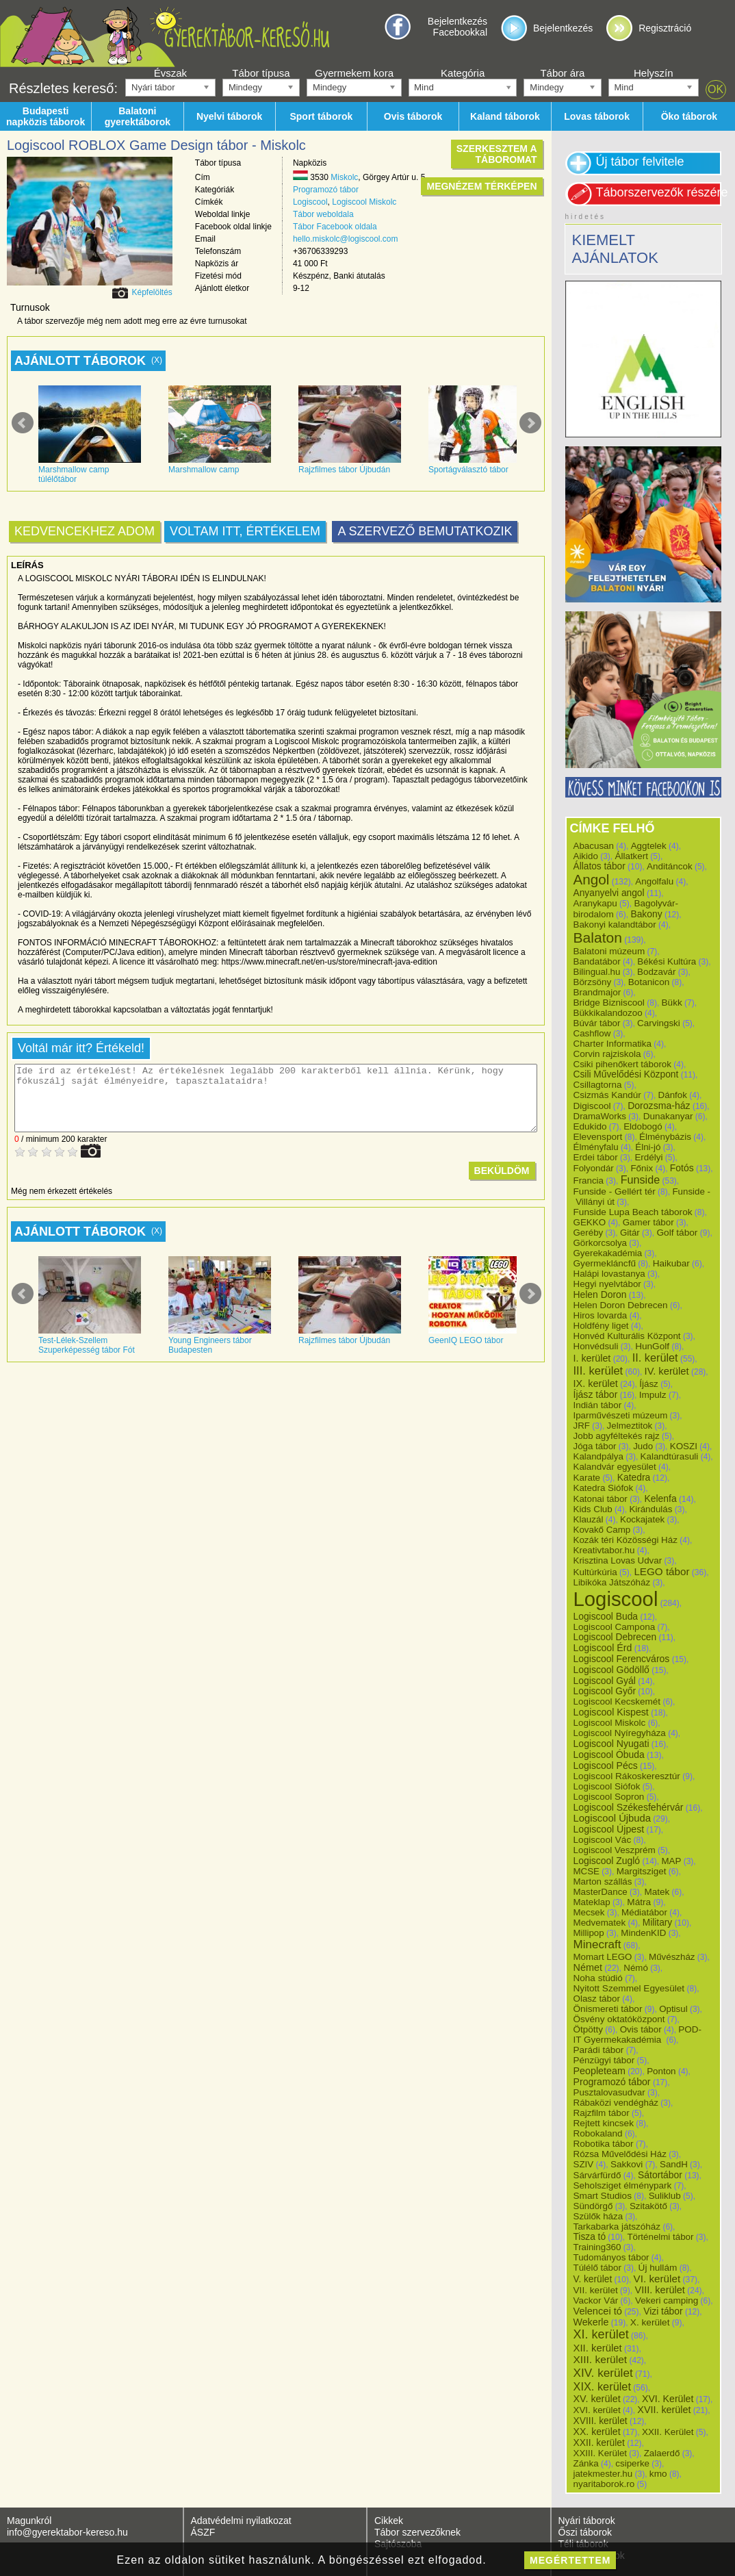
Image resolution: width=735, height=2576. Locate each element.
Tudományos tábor (611, 2257)
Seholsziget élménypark (622, 2185)
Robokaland (598, 2133)
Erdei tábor (595, 1157)
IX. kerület (595, 1383)
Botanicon (649, 982)
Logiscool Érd (602, 1647)
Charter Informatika (612, 1043)
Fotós (682, 1167)
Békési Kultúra (666, 961)
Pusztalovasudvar (609, 2092)
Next (530, 423)
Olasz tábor (596, 1998)
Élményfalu (596, 1147)
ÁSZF (203, 2532)
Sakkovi (626, 2164)
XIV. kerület (603, 2373)
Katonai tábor (600, 1499)
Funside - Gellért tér (614, 1191)
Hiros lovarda (600, 1315)
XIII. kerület (600, 2359)
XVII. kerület (664, 2409)
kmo (658, 2474)
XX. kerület (597, 2431)
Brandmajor (597, 992)
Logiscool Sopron (609, 1796)
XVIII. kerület (600, 2420)
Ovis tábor (641, 2029)
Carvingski (658, 1023)
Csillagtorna (597, 1085)
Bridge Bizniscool (609, 1002)
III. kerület (598, 1370)
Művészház (672, 1957)
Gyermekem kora (354, 73)
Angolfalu (654, 881)
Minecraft (597, 1944)
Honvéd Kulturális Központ (627, 1336)
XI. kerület (601, 2334)
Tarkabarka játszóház (617, 2226)
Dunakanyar (668, 1116)
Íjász (648, 1384)
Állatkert (631, 856)
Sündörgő (593, 2206)
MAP (671, 1861)
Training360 (597, 2247)
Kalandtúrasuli (670, 1456)
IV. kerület (667, 1371)
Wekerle (591, 2322)
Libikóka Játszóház (612, 1582)
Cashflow (592, 1033)
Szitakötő (648, 2206)
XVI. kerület (597, 2410)
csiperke (632, 2463)
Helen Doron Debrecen (620, 1305)
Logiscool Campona (614, 1627)
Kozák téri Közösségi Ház (625, 1540)
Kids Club (592, 1509)
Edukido (590, 1126)
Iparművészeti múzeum (620, 1415)
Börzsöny (592, 982)
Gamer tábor (648, 1222)
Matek (656, 1892)
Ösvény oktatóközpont (619, 2019)
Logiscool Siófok (607, 1786)
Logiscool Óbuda (609, 1754)
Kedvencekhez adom (84, 531)
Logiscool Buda (606, 1616)
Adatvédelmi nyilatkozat (241, 2520)
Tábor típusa (260, 73)
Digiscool (592, 1106)
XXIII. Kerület (600, 2453)
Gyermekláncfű (604, 1263)
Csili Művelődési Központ (626, 1074)
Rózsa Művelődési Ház (620, 2154)
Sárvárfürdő (597, 2175)
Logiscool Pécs (605, 1765)
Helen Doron (600, 1294)
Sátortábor (660, 2174)
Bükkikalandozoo (608, 1013)
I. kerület (592, 1358)
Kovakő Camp (602, 1530)
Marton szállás (602, 1881)
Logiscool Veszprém (614, 1850)
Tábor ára (562, 73)
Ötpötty (588, 2029)
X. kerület (650, 2322)
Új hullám (658, 2267)
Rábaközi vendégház (615, 2102)
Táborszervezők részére (659, 192)
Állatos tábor (599, 866)
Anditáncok (670, 866)
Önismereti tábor (608, 2009)
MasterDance (600, 1892)
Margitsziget (642, 1871)
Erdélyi (648, 1157)
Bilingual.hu (597, 972)
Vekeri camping (666, 2300)
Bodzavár (656, 972)
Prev (23, 423)
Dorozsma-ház (659, 1105)
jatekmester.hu (603, 2474)
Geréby (588, 1232)
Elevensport (598, 1137)
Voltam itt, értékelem (245, 531)
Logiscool (310, 202)
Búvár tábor (597, 1023)
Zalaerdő (662, 2453)
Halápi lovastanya (609, 1273)
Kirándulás (650, 1509)
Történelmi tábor (660, 2237)
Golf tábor (676, 1232)
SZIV (583, 2164)
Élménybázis (665, 1137)
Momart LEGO (602, 1957)
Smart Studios (602, 2196)
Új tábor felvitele (640, 161)
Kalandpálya (598, 1456)
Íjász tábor (595, 1394)
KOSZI (683, 1446)
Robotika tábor (603, 2144)
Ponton (661, 2071)
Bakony (646, 913)
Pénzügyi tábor (604, 2060)
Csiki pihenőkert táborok (622, 1064)
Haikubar (671, 1263)
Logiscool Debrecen (615, 1637)
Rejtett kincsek (603, 2123)
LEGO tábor (661, 1571)
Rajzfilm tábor (601, 2113)
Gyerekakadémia (608, 1253)
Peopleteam (599, 2070)
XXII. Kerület (667, 2432)
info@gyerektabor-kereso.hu (67, 2532)
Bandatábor (597, 961)
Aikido (585, 856)
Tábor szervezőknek (417, 2532)
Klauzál (588, 1519)
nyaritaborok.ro (604, 2484)
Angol (591, 879)
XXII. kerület (599, 2442)
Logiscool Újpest (609, 1829)
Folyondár (593, 1168)
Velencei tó (597, 2311)
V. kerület (592, 2279)
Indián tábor (597, 1405)
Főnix (641, 1168)
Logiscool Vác (602, 1840)
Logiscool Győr (604, 1691)
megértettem (570, 2560)
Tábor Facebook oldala (335, 226)
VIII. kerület (659, 2289)
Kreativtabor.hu (604, 1550)
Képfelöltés (151, 292)
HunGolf (652, 1346)
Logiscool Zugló (607, 1860)
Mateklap (591, 1902)
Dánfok (672, 1095)
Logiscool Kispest (611, 1712)
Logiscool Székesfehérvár (628, 1807)
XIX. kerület (602, 2386)
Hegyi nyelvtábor (607, 1284)
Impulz (653, 1395)
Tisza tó (589, 2237)
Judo (643, 1446)
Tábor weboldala (323, 214)
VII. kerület (595, 2290)
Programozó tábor (326, 189)
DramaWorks (600, 1116)
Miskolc (344, 177)
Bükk (672, 1002)
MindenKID (643, 1933)
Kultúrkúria (595, 1572)
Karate (587, 1477)
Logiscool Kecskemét (617, 1701)
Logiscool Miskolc (364, 202)
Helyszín (653, 73)
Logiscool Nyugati (611, 1743)
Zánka (586, 2463)
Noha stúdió (598, 1978)
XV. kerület (597, 2398)
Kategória (463, 73)
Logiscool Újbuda (612, 1818)
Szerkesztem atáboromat (496, 154)
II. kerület (655, 1357)
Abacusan (594, 846)
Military (657, 1922)
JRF (581, 1425)
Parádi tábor (598, 2050)
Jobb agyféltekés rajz (616, 1436)
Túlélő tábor (597, 2267)
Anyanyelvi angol (609, 893)
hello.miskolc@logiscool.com (345, 239)
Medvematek (599, 1922)
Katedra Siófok (603, 1488)
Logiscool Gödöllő (611, 1669)
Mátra (639, 1902)
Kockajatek (642, 1519)
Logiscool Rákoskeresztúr (626, 1776)
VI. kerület (657, 2278)
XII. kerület (597, 2348)
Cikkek (388, 2520)
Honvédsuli (596, 1346)
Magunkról (29, 2520)
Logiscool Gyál (604, 1680)
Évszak (170, 73)
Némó (635, 1968)
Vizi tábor (662, 2311)
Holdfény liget (601, 1326)
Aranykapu (595, 903)
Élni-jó (647, 1147)
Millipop (588, 1933)
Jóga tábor (595, 1446)
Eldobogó (642, 1126)
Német (587, 1967)
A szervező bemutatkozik (424, 531)
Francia (588, 1180)
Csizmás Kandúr (607, 1095)
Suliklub (665, 2196)
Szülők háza (598, 2216)
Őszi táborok (585, 2532)
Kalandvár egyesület (614, 1467)
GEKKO (589, 1222)
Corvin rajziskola (607, 1054)
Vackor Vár (596, 2300)
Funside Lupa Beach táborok (633, 1212)
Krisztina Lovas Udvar (617, 1560)
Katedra (633, 1477)
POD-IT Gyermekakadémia (637, 2034)
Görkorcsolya (600, 1243)
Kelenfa (660, 1498)
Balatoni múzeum (609, 951)
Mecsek (589, 1912)
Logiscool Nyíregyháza (619, 1733)
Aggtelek (649, 846)
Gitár (630, 1232)
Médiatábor (644, 1912)
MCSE (586, 1871)
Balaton (597, 937)
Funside (640, 1179)
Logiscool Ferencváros (621, 1658)
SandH (674, 2164)
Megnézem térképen (481, 186)
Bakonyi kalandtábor (614, 924)
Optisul (673, 2009)
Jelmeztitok (630, 1425)
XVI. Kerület (667, 2398)
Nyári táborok (586, 2520)
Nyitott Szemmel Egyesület (629, 1988)
